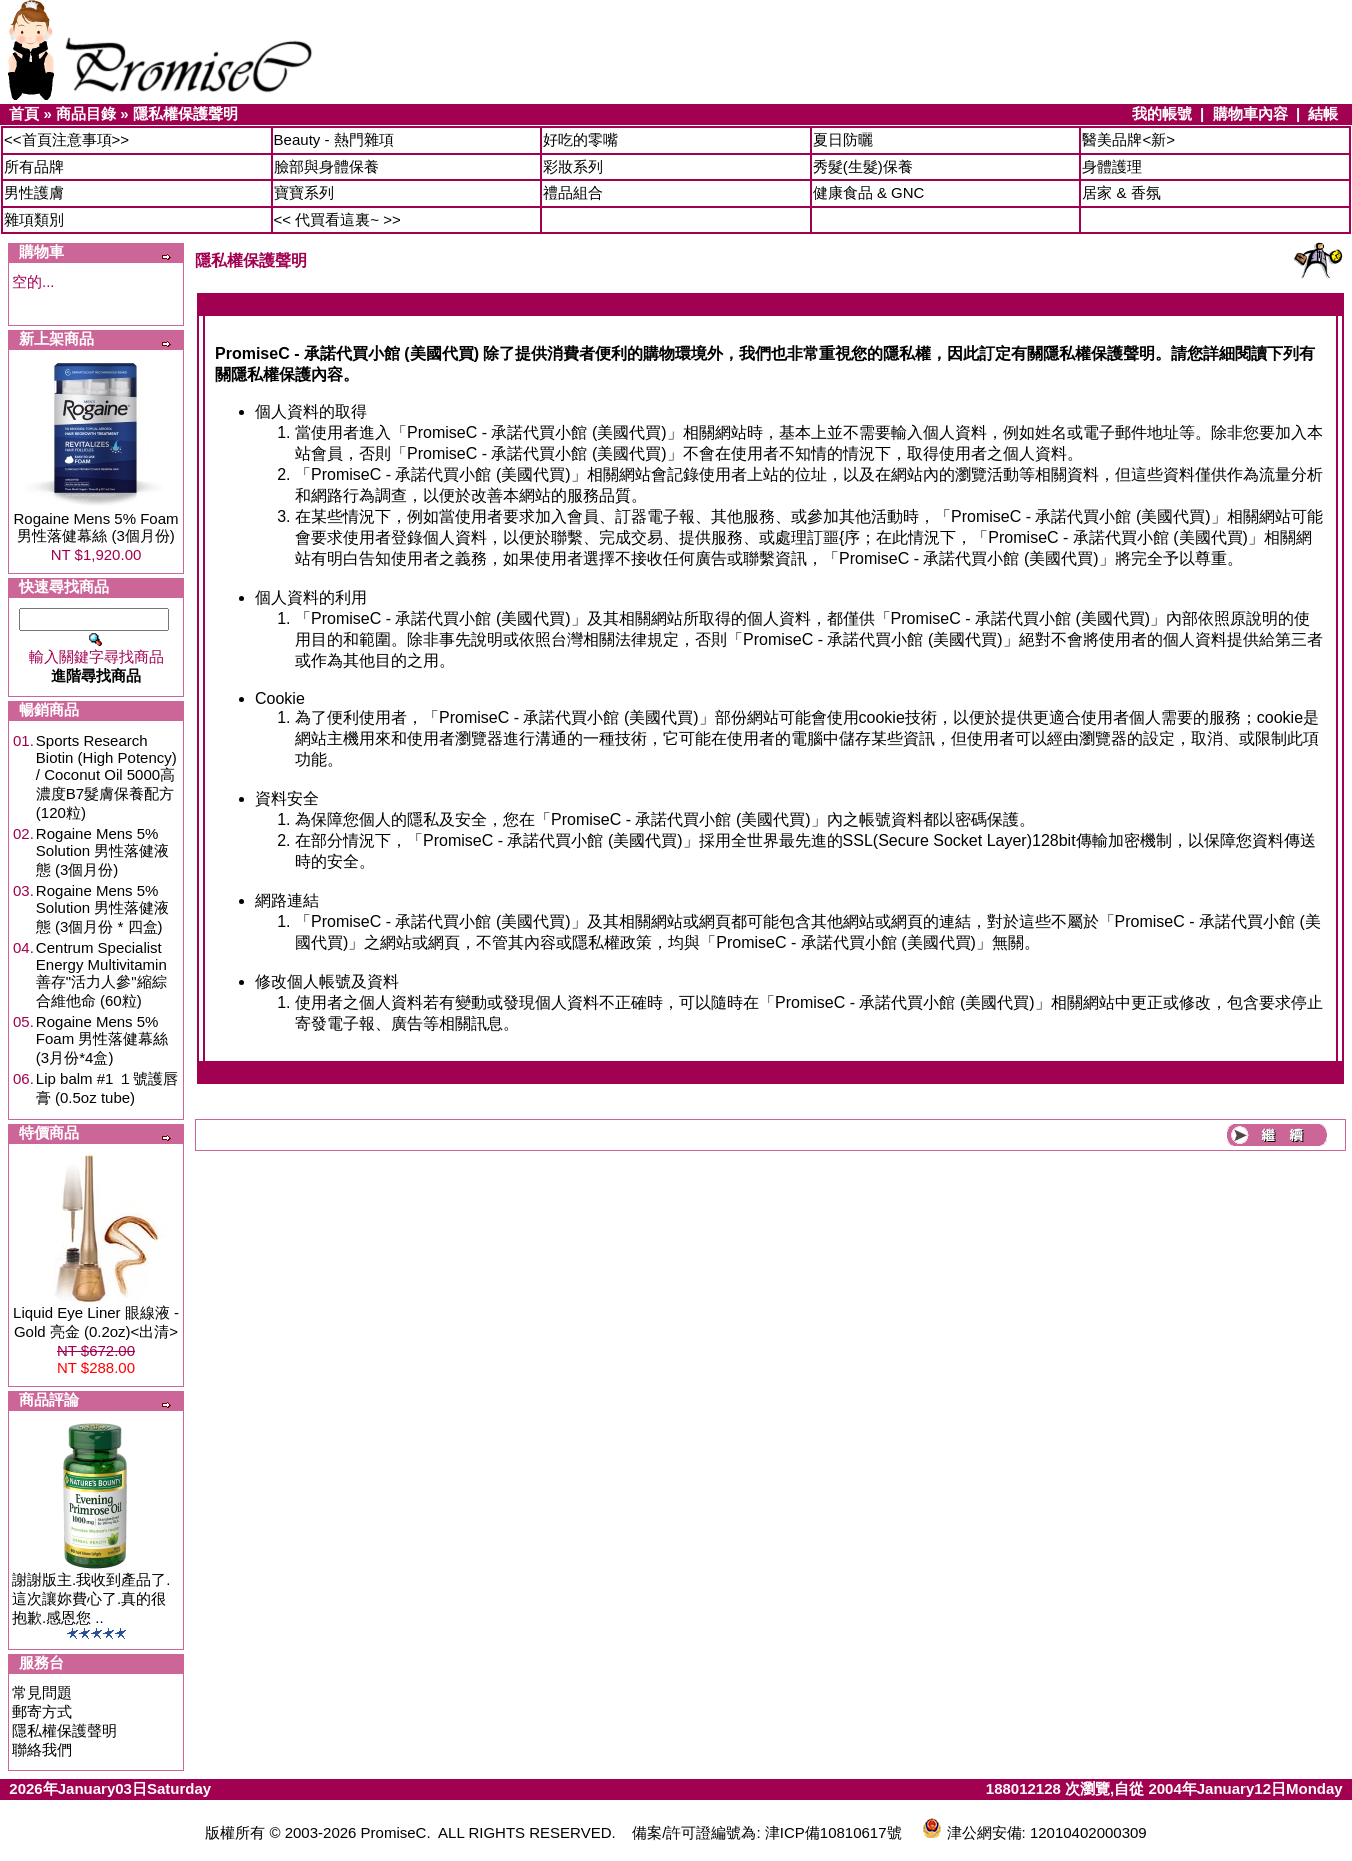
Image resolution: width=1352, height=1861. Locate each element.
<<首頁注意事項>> (66, 139)
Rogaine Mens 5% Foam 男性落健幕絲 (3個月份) (95, 527)
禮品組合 (573, 192)
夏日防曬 (843, 139)
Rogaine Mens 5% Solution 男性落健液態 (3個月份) (102, 851)
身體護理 (1112, 166)
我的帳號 (1162, 113)
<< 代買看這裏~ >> (337, 219)
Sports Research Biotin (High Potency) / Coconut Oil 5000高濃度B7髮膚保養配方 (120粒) (106, 776)
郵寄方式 (42, 1711)
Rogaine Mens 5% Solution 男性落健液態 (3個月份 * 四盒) (102, 908)
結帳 (1323, 113)
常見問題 (42, 1692)
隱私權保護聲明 (185, 113)
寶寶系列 (304, 192)
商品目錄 (86, 113)
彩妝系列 (573, 166)
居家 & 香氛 (1121, 192)
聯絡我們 (42, 1749)
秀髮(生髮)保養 (863, 166)
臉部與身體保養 (326, 166)
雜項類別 (34, 219)
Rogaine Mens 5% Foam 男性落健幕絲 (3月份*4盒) (102, 1039)
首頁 (24, 113)
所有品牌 (34, 166)
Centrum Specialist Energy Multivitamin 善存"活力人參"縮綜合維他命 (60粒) (101, 974)
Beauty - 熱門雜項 (334, 139)
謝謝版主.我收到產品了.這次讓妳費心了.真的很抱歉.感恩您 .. (91, 1598)
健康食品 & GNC (869, 192)
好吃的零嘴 (580, 139)
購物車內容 (1250, 113)
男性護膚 (34, 192)
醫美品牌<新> (1128, 139)
